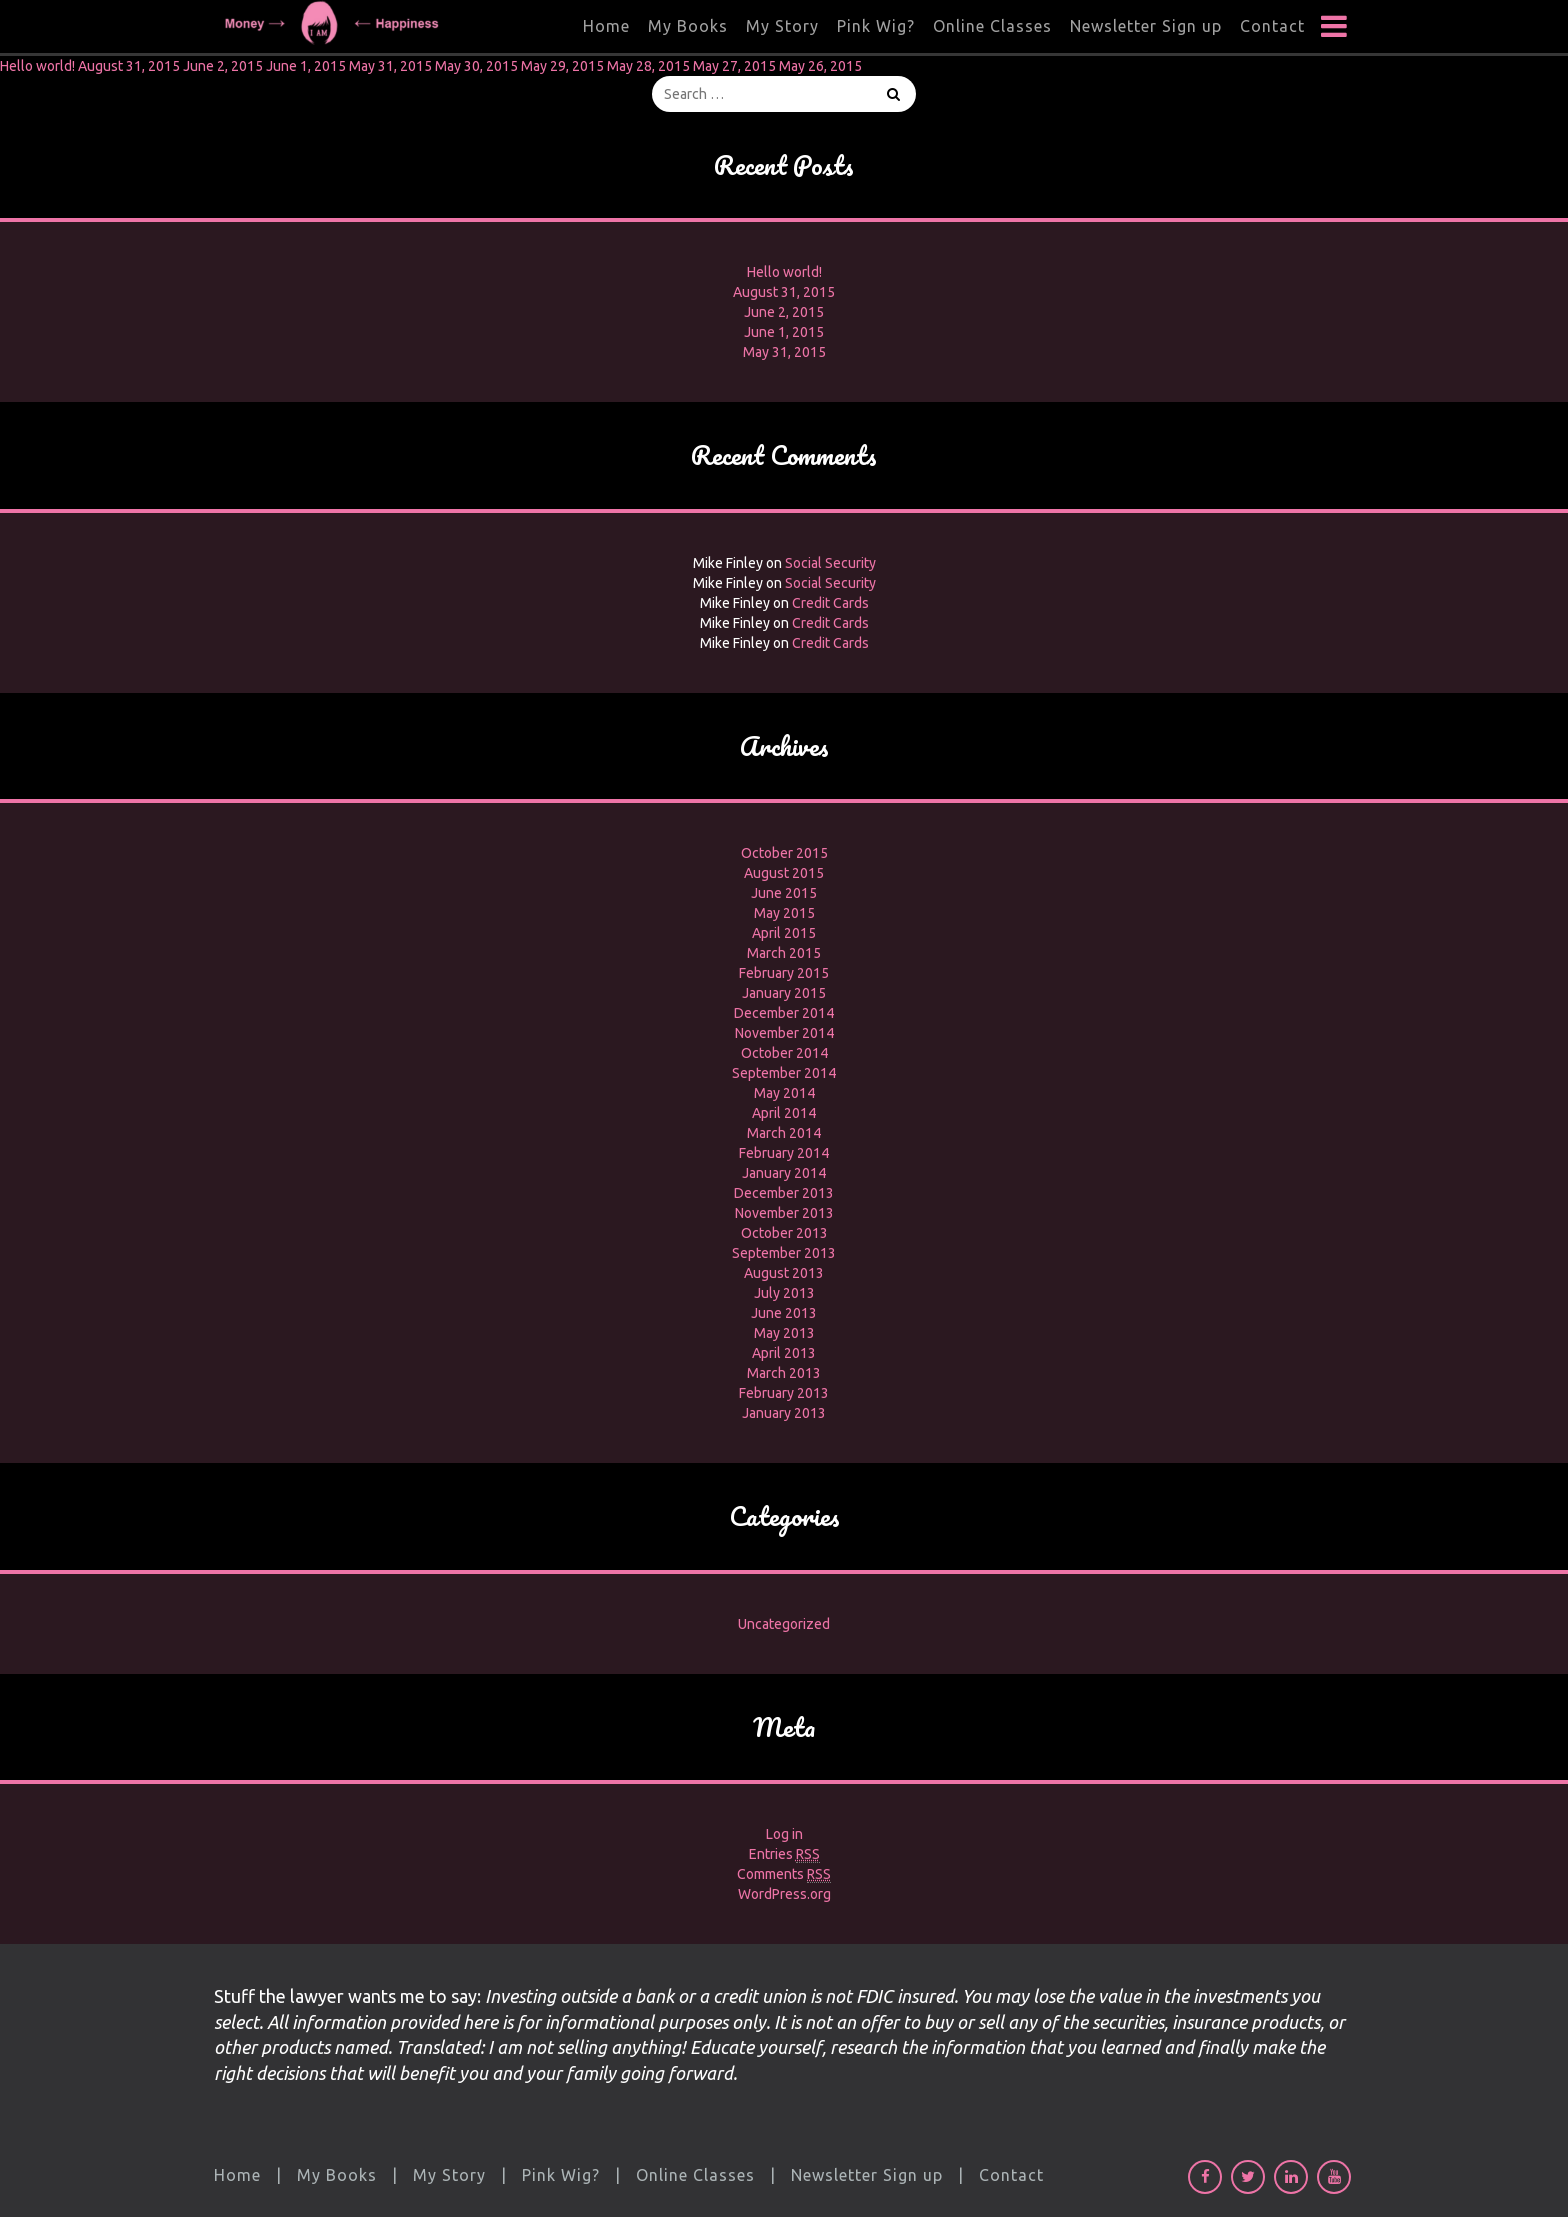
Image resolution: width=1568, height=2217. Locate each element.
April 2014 (784, 1113)
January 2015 (784, 993)
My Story (782, 26)
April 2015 (784, 933)
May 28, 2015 (648, 66)
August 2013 (784, 1273)
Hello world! (37, 66)
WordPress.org (784, 1894)
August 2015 (784, 873)
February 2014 (784, 1153)
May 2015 (784, 913)
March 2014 (784, 1133)
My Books (688, 26)
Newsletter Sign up (1146, 26)
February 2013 (784, 1393)
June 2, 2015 (223, 66)
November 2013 (784, 1213)
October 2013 (784, 1233)
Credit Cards (830, 603)
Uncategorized (784, 1624)
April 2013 (784, 1353)
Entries (784, 1854)
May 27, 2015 (734, 66)
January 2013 (784, 1413)
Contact (1272, 26)
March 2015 (784, 953)
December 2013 (784, 1193)
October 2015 (784, 853)
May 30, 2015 (476, 66)
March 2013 (784, 1373)
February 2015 (784, 973)
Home (606, 26)
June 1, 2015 (306, 66)
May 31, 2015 (390, 66)
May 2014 (784, 1093)
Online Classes (992, 26)
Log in (784, 1834)
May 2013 (784, 1333)
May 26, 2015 (820, 66)
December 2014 (784, 1013)
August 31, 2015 (129, 66)
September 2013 (784, 1253)
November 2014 (784, 1033)
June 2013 (784, 1313)
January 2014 (784, 1173)
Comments (784, 1874)
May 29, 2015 (562, 66)
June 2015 (784, 893)
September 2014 (784, 1073)
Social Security (830, 563)
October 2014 (784, 1053)
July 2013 (784, 1293)
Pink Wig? (876, 26)
